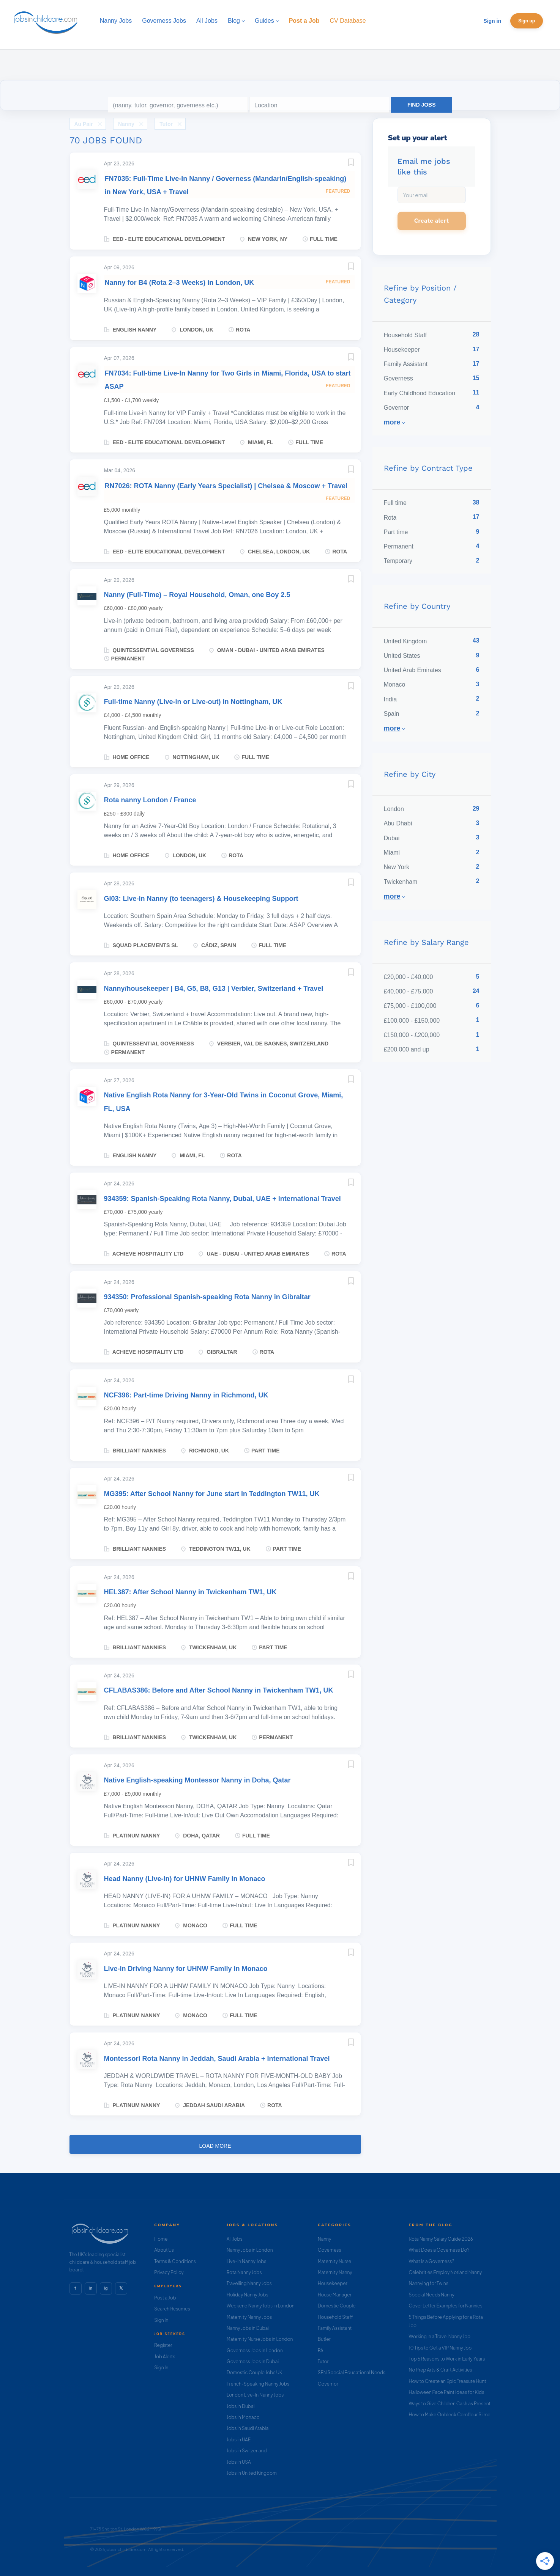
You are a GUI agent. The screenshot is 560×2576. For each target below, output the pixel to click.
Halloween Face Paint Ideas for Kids (446, 2392)
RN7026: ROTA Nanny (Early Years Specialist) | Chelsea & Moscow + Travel (226, 486)
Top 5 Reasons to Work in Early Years (447, 2359)
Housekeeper (332, 2283)
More (392, 422)
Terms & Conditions (175, 2261)
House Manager (335, 2295)
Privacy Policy (168, 2272)
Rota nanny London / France (150, 800)
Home (160, 2239)
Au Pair (83, 124)
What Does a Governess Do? (439, 2250)
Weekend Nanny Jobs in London (261, 2306)
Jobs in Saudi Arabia (247, 2428)
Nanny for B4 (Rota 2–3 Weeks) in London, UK (179, 282)
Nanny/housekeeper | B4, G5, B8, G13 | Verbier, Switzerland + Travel (213, 988)
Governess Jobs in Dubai (253, 2361)
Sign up (526, 21)
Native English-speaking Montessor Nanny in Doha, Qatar (197, 1780)
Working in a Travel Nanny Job (440, 2336)
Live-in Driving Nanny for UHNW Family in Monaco (186, 1968)
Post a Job (165, 2298)
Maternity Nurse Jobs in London (260, 2339)
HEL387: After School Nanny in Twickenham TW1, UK (190, 1592)
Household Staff (335, 2317)
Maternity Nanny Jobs (249, 2317)
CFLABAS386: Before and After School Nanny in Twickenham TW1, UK (218, 1690)
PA (320, 2350)
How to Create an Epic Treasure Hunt (447, 2381)
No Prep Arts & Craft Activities (440, 2370)
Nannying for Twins (428, 2283)
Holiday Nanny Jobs (247, 2295)
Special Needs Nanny (431, 2295)
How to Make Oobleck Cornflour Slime (450, 2414)
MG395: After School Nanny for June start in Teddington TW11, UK (212, 1494)
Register (163, 2345)
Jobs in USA (239, 2462)
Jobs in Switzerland (247, 2450)
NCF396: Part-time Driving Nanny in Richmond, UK (186, 1395)
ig (105, 2288)
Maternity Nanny (335, 2272)
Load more (215, 2146)
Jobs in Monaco (243, 2417)
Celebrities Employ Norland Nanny (445, 2272)
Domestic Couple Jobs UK (254, 2372)
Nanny (126, 124)
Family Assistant (335, 2328)
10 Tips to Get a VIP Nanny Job (440, 2348)
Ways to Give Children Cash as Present (450, 2403)
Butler (324, 2339)
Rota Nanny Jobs (244, 2272)
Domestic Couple (337, 2306)
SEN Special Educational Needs (351, 2372)
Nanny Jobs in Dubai (248, 2328)
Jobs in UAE (239, 2439)
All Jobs (235, 2239)
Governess (329, 2250)
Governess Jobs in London (255, 2350)
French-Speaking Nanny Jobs (258, 2384)
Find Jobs (421, 105)
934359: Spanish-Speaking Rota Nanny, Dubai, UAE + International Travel (222, 1198)
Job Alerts (164, 2356)
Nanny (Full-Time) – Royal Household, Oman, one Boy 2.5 (197, 595)
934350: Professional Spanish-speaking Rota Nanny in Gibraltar (207, 1297)
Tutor (166, 124)
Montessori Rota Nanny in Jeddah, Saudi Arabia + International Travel (217, 2058)
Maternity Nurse (334, 2261)
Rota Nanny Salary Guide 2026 (441, 2239)
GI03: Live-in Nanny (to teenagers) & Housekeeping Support (201, 898)
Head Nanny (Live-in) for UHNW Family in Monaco (184, 1879)
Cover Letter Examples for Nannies (446, 2306)
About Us (164, 2250)
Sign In (161, 2320)
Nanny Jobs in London (250, 2250)
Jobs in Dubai (241, 2406)
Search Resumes (172, 2309)
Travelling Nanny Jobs (249, 2283)
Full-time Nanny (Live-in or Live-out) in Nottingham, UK (193, 702)
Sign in (492, 21)
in (90, 2288)
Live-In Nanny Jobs (247, 2261)
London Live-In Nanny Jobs (255, 2395)
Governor (328, 2384)
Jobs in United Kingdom (252, 2473)
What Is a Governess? (431, 2261)
